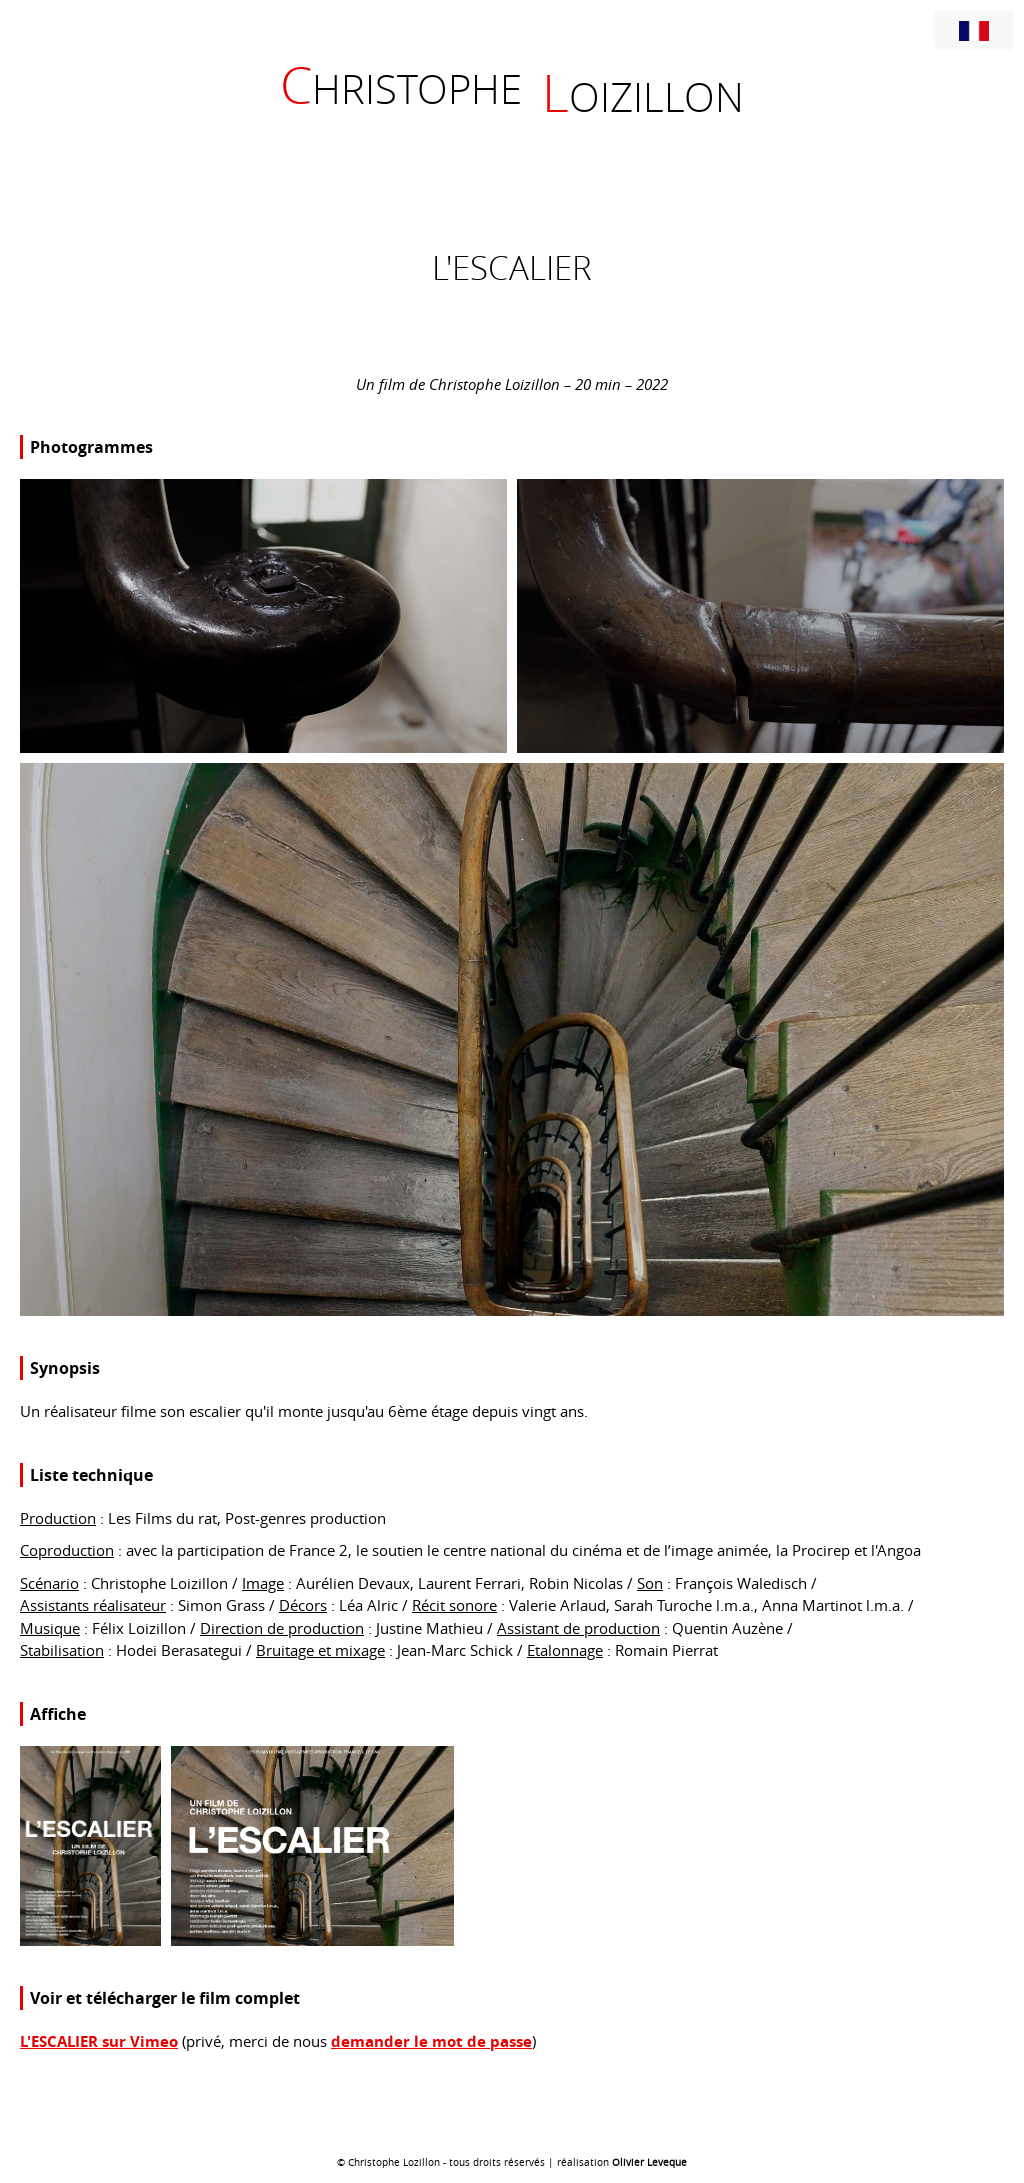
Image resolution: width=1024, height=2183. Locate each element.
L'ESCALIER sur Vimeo (99, 2041)
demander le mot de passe (431, 2041)
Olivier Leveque (649, 2162)
